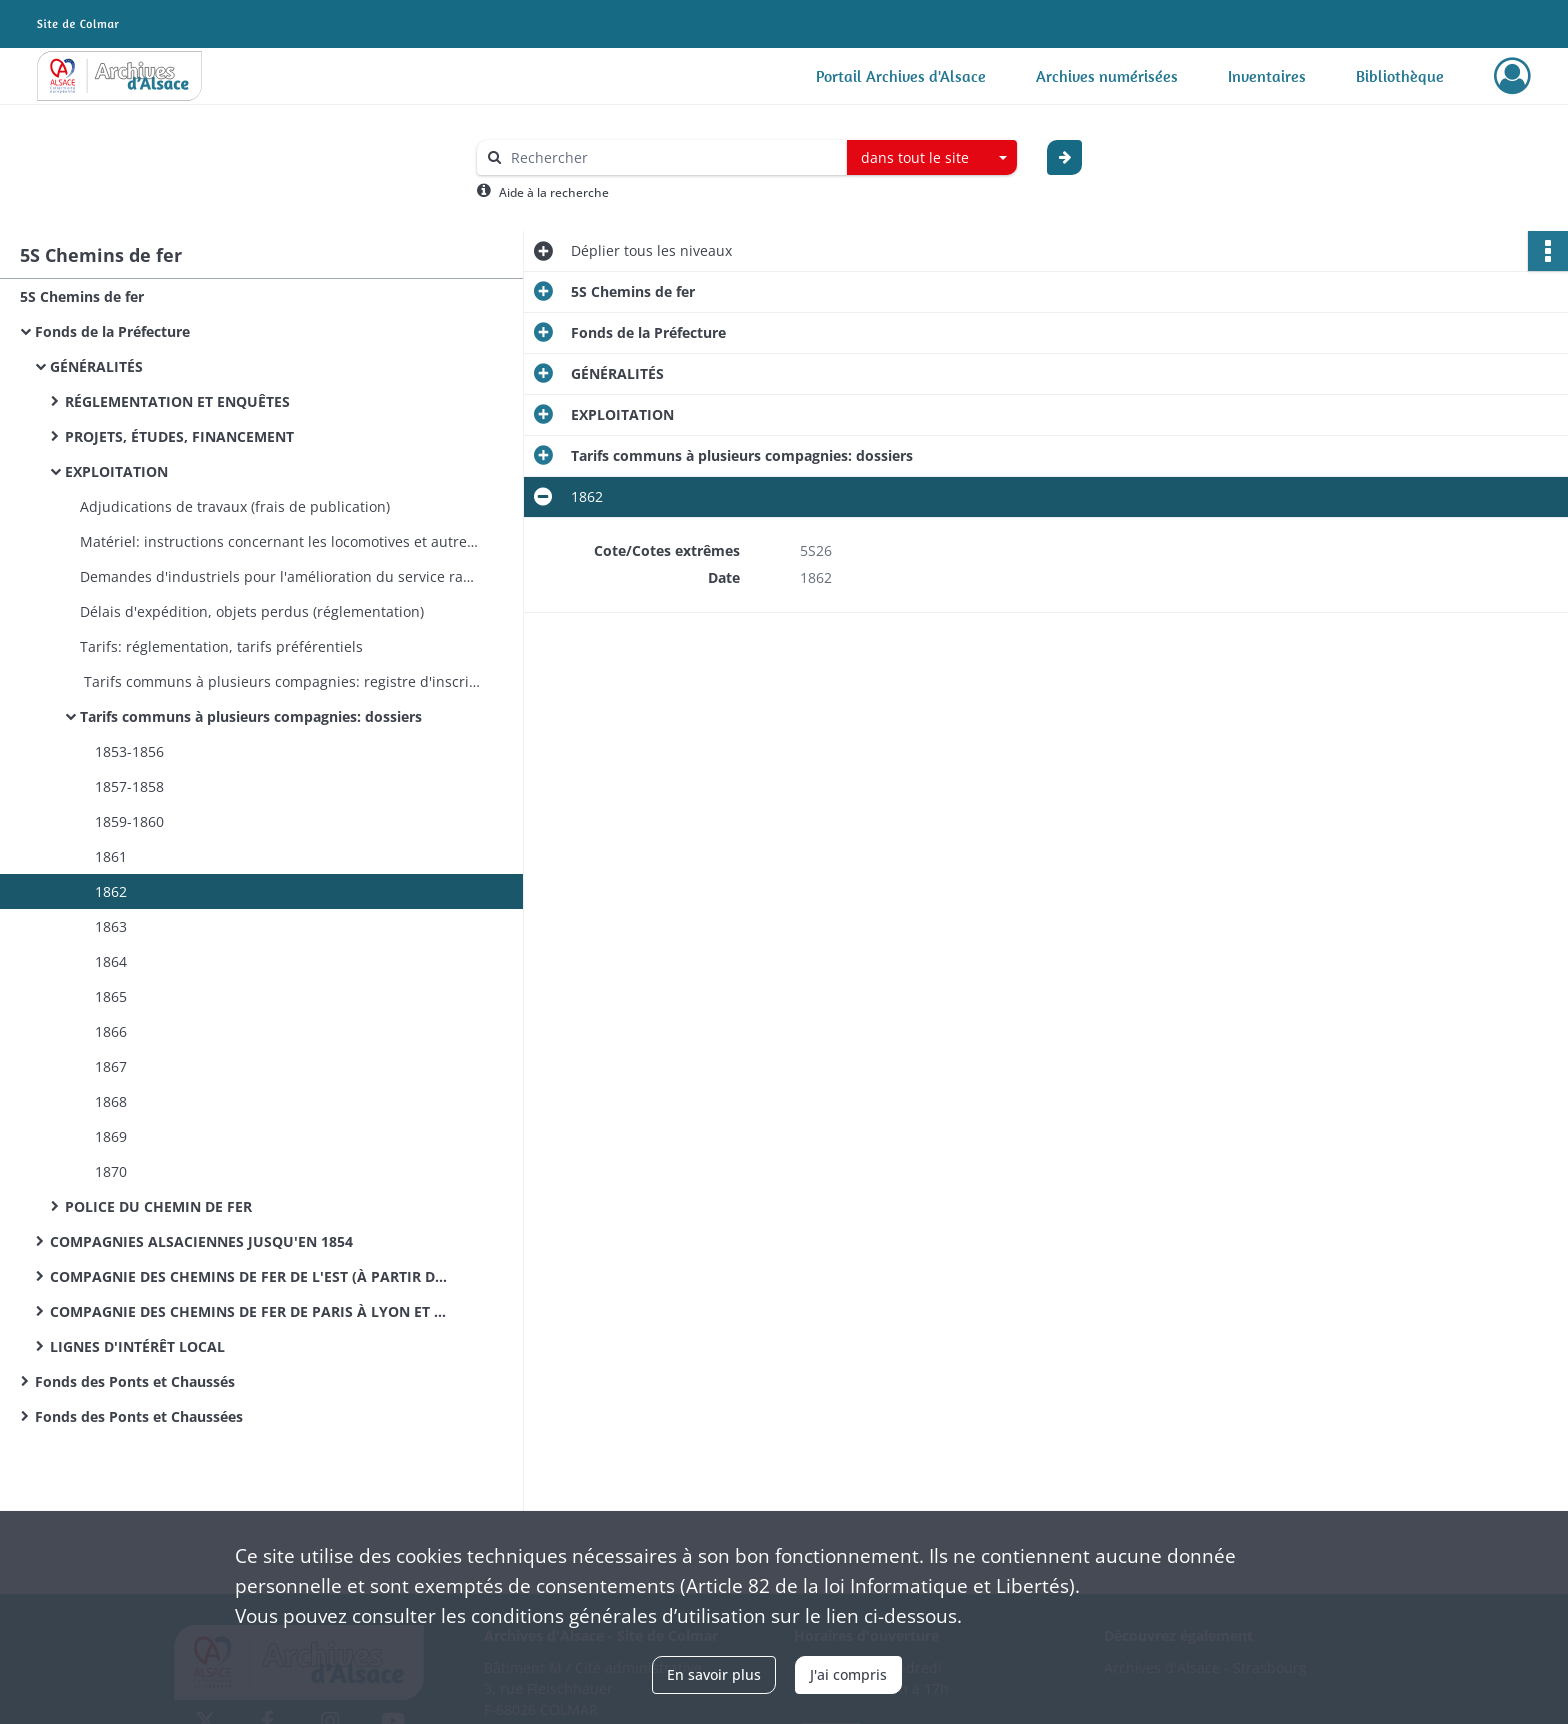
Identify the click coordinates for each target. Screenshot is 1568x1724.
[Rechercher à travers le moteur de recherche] (672, 157)
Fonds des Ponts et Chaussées (139, 1416)
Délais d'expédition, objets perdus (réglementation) (254, 611)
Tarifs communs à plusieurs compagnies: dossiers (251, 716)
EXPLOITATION (116, 471)
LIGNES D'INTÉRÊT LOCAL (137, 1346)
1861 (111, 856)
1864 (111, 961)
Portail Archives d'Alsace (901, 76)
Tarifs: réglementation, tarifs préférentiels (223, 646)
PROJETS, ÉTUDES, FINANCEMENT (179, 436)
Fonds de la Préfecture (112, 331)
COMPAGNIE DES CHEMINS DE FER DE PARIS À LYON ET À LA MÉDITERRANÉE (250, 1311)
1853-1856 (129, 751)
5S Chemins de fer (82, 296)
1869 (111, 1136)
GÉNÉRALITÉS (96, 366)
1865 (111, 996)
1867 (111, 1066)
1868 (111, 1101)
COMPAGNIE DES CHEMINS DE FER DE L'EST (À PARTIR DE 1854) (250, 1276)
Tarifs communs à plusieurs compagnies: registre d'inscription (280, 681)
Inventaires (1267, 76)
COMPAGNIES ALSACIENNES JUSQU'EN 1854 (201, 1241)
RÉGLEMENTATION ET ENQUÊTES (177, 401)
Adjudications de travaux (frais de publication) (237, 506)
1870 (111, 1171)
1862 (111, 891)
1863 (111, 926)
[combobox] (932, 158)
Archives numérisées (1107, 76)
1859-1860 (129, 821)
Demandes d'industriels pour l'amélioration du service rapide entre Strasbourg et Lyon (280, 576)
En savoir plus (714, 1674)
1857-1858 (129, 786)
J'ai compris (848, 1674)
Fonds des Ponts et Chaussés (135, 1381)
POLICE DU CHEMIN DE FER (158, 1206)
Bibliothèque (1400, 76)
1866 (111, 1031)
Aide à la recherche (554, 192)
